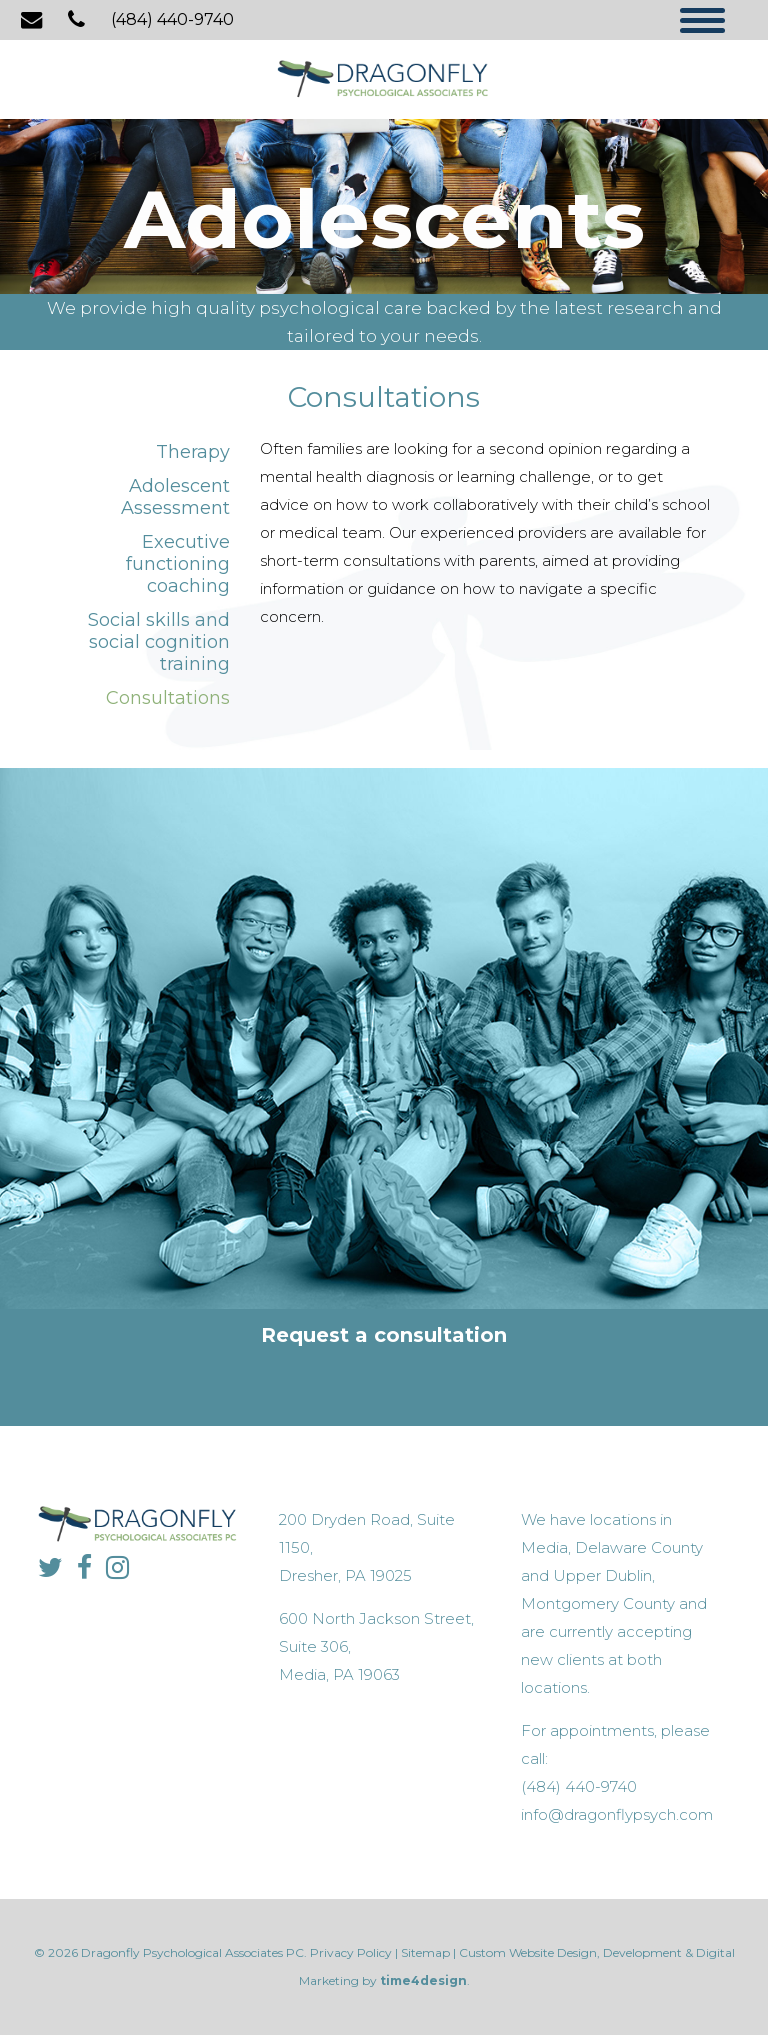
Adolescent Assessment (175, 497)
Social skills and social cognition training (159, 642)
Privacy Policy (351, 1952)
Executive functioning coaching (178, 564)
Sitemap (425, 1952)
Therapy (193, 452)
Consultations (168, 698)
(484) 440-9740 (172, 19)
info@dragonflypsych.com (617, 1814)
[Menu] (702, 22)
